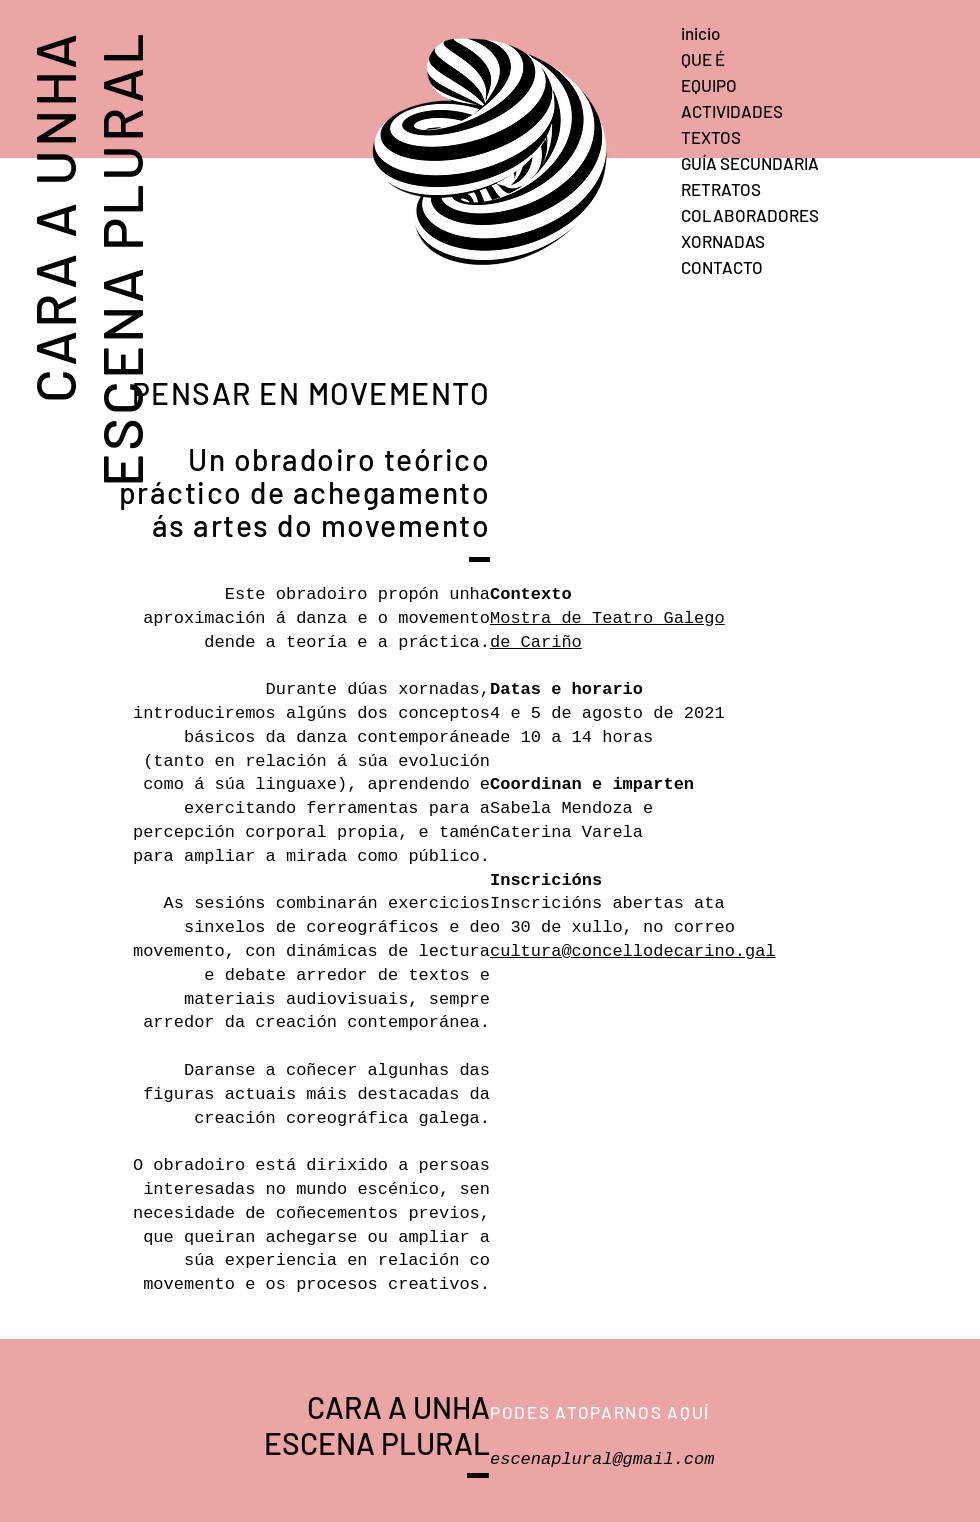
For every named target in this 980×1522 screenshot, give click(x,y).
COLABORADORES (750, 215)
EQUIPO (709, 85)
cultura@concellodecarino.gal (633, 951)
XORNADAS (723, 241)
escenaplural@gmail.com (602, 1459)
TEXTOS (711, 137)
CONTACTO (722, 267)
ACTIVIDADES (732, 111)
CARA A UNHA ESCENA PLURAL (87, 258)
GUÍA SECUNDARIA (750, 163)
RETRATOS (721, 189)
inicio (700, 33)
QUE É (703, 59)
